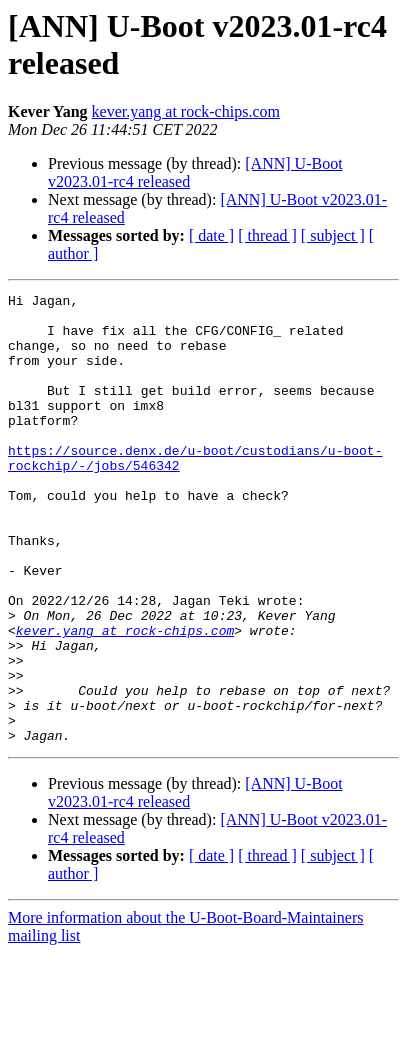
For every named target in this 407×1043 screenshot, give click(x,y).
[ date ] (211, 235)
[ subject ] (333, 235)
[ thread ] (267, 235)
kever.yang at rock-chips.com (186, 111)
